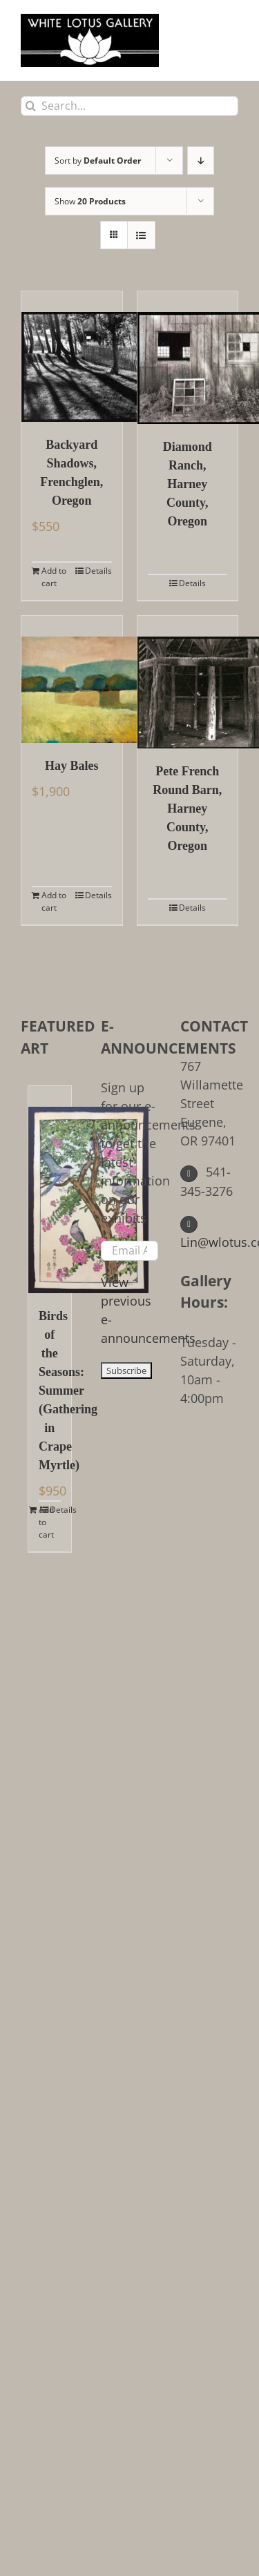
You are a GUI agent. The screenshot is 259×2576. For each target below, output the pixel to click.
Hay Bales (72, 766)
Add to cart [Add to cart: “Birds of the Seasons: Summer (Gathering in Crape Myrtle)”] (44, 1522)
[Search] (31, 106)
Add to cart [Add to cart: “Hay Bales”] (53, 901)
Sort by (98, 160)
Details (98, 571)
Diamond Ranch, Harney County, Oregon (187, 484)
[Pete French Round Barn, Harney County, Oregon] (187, 682)
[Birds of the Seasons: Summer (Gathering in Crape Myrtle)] (49, 1189)
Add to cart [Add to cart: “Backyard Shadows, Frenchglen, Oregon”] (53, 577)
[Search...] (129, 106)
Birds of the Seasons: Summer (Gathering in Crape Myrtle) (50, 1390)
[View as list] (141, 235)
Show (90, 201)
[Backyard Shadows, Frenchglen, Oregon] (71, 356)
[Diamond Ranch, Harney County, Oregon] (187, 357)
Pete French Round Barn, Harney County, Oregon (187, 808)
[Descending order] (200, 160)
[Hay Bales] (71, 679)
